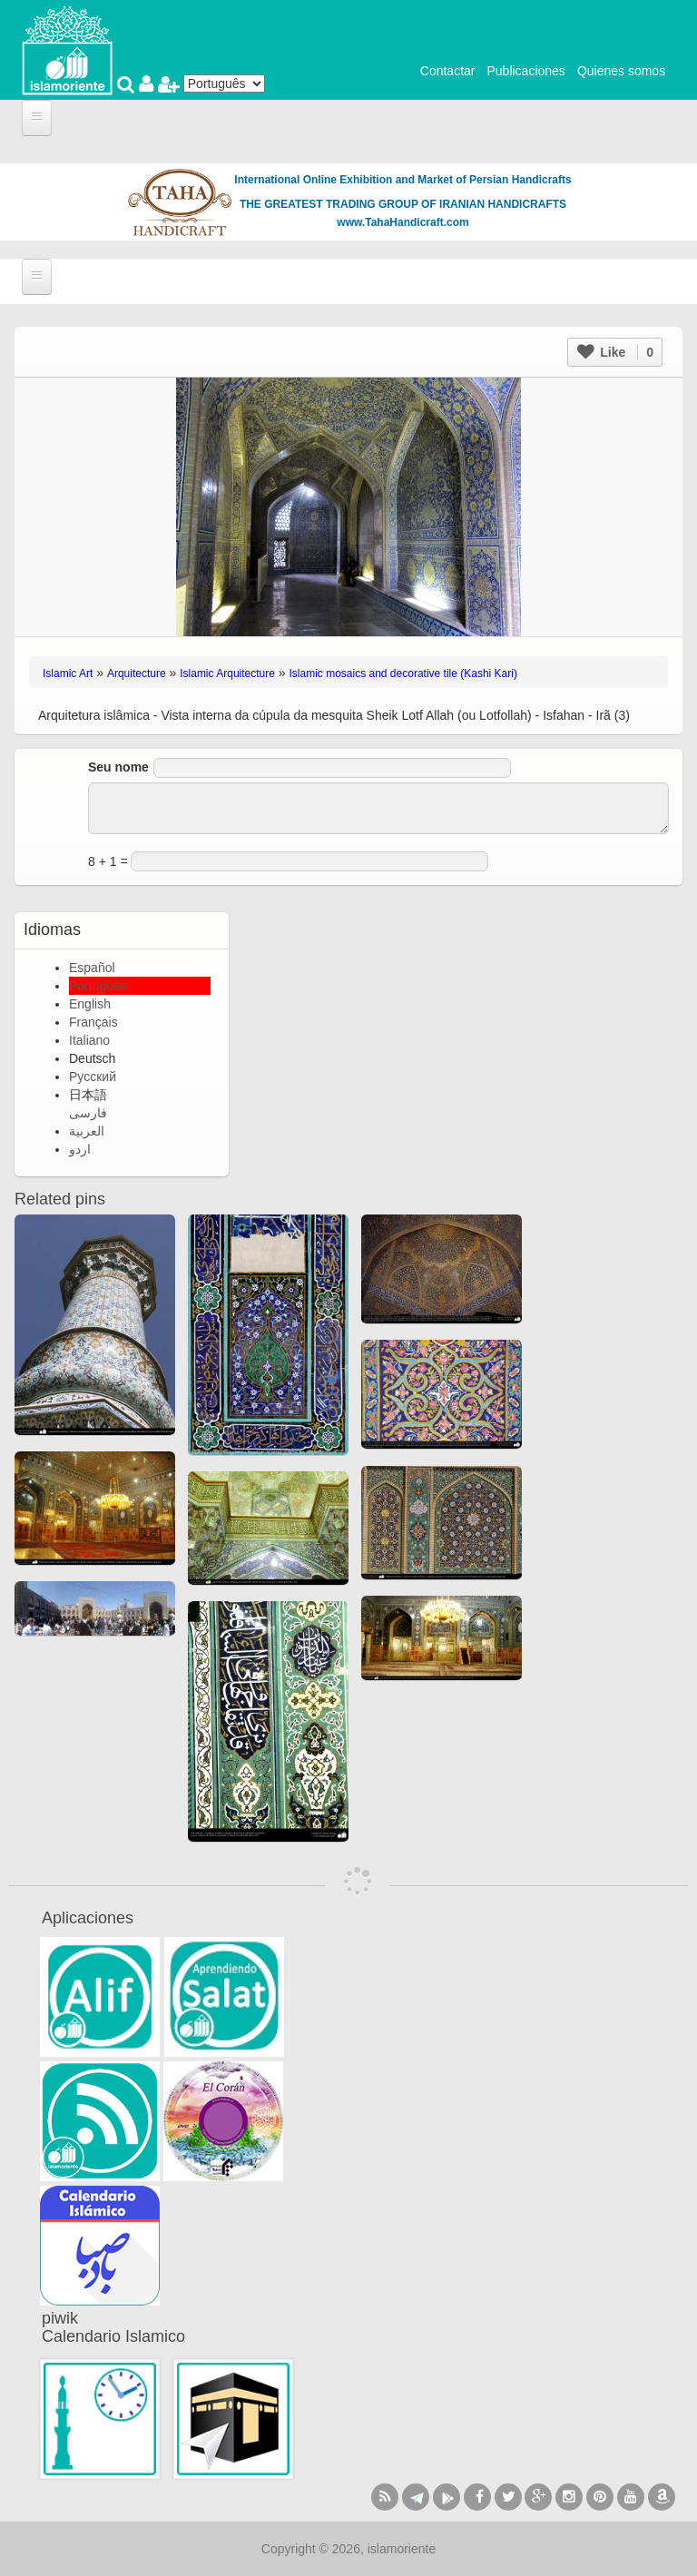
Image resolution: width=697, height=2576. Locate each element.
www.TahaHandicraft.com (402, 222)
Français (93, 1022)
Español (92, 967)
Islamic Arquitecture (227, 673)
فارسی (88, 1112)
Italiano (89, 1040)
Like (615, 352)
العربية (86, 1131)
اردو (80, 1149)
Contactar (448, 71)
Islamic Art (68, 673)
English (90, 1004)
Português (98, 985)
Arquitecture (136, 673)
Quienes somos (621, 71)
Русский (92, 1076)
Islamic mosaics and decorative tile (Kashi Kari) (403, 673)
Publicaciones (525, 71)
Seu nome (118, 767)
